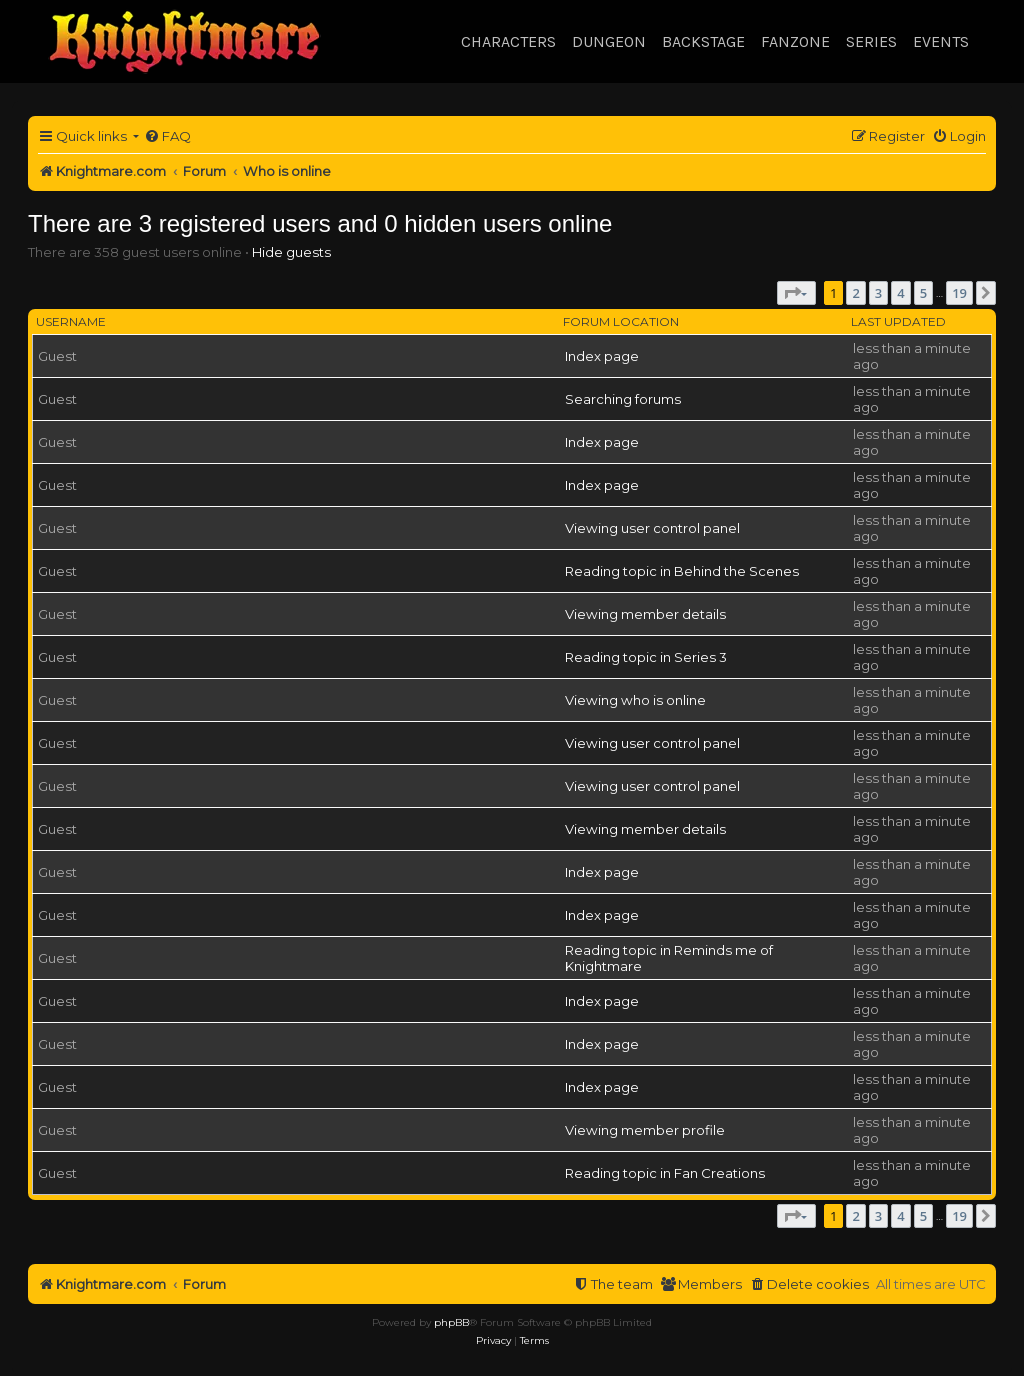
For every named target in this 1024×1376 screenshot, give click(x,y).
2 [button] (855, 293)
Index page (602, 356)
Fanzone (795, 41)
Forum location (621, 321)
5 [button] (923, 293)
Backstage (703, 41)
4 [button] (900, 293)
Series (871, 41)
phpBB (451, 1322)
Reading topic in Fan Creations (665, 1173)
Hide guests (291, 252)
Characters (508, 41)
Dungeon (609, 41)
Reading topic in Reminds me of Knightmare (669, 958)
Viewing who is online (635, 700)
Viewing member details (645, 614)
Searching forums (623, 399)
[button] (796, 293)
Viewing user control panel (652, 528)
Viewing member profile (645, 1130)
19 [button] (959, 293)
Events (941, 41)
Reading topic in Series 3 (646, 657)
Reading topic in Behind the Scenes (682, 571)
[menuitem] (167, 136)
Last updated (898, 321)
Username (71, 321)
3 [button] (878, 293)
